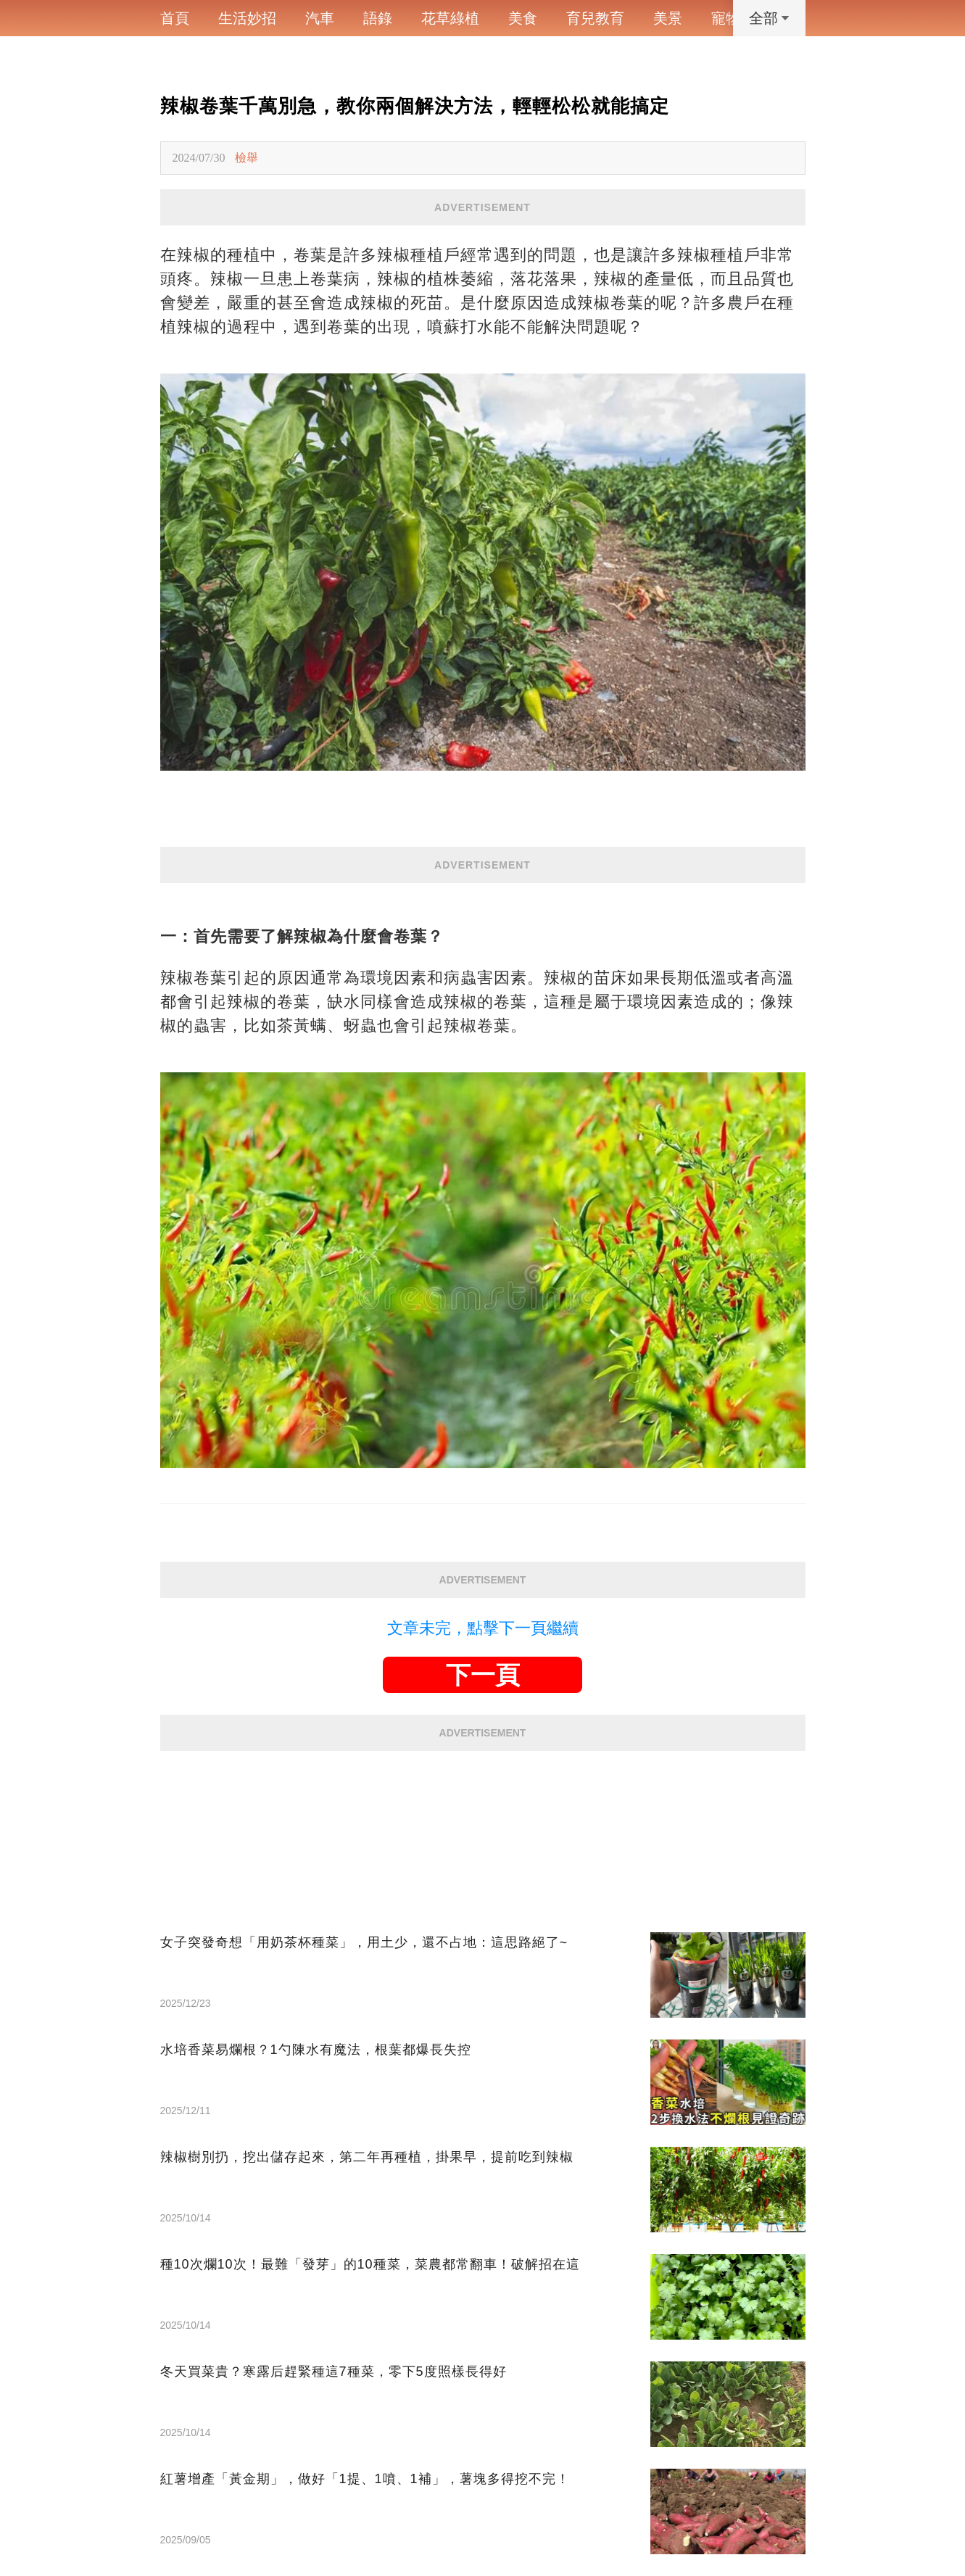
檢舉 (246, 158)
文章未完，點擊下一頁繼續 (483, 1628)
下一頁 (483, 1675)
